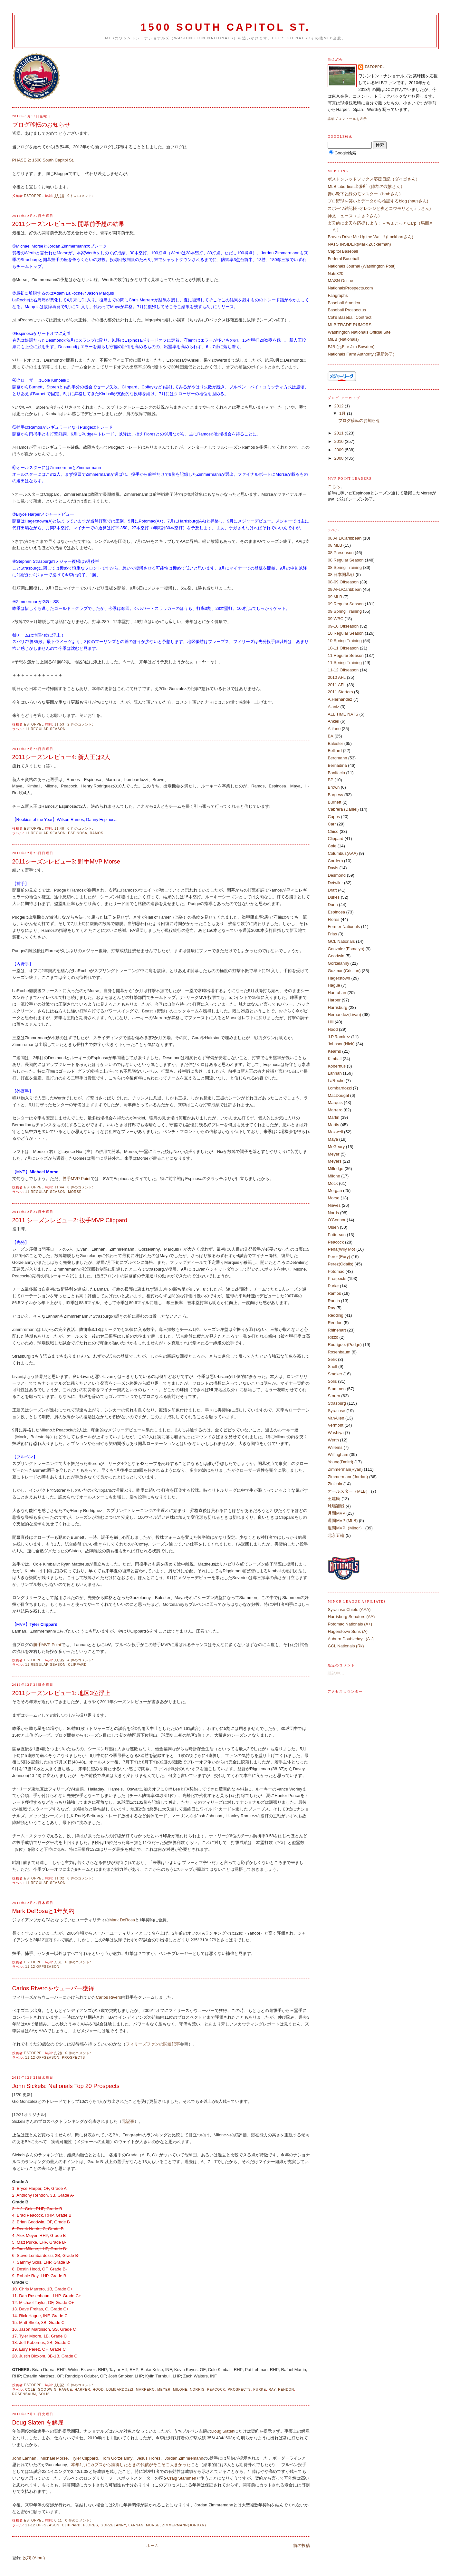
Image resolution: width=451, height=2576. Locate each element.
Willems (335, 1447)
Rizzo (333, 1337)
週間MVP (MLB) (343, 1520)
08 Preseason (340, 552)
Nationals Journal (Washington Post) (362, 266)
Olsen (333, 1227)
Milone (180, 2389)
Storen (334, 1395)
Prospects (73, 2057)
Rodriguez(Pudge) (345, 1344)
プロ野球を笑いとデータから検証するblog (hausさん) (378, 201)
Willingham (338, 1454)
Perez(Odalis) (340, 1264)
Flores (90, 2525)
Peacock (216, 2389)
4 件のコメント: (80, 1660)
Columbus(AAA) (343, 853)
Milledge (335, 1168)
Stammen (337, 1388)
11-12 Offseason (42, 1966)
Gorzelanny (113, 2525)
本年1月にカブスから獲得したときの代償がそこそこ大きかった (131, 2464)
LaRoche (336, 1080)
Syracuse (336, 1410)
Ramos (96, 833)
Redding (335, 1315)
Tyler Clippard (85, 2458)
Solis (44, 2394)
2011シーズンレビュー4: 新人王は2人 (61, 757)
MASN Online (340, 280)
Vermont (335, 1425)
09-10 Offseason (343, 626)
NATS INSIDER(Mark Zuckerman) (359, 244)
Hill (330, 1022)
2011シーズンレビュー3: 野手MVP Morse (66, 861)
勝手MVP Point (76, 1178)
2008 (339, 458)
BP (330, 779)
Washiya (335, 1432)
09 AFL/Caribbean (344, 589)
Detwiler (335, 882)
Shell (332, 1366)
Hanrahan (337, 992)
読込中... (336, 1673)
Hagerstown (339, 978)
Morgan (335, 1190)
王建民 (334, 1498)
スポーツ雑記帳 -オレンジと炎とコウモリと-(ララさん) (379, 208)
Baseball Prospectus (347, 309)
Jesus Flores (148, 2458)
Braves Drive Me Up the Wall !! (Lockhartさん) (370, 236)
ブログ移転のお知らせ (41, 125)
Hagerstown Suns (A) (348, 1631)
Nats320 (335, 273)
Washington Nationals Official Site (359, 332)
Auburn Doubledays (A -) (350, 1638)
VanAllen (336, 1418)
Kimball (334, 1058)
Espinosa (77, 833)
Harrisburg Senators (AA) (351, 1616)
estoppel (375, 67)
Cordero (335, 860)
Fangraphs (338, 295)
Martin (333, 1117)
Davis (333, 867)
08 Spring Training (345, 567)
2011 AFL (337, 684)
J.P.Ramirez (339, 1036)
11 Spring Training (345, 662)
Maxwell (335, 1131)
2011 (339, 433)
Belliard (334, 750)
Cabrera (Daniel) (343, 809)
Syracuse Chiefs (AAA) (349, 1609)
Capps (334, 816)
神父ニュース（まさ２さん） (355, 215)
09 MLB (335, 596)
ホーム (152, 2545)
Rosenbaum (24, 2394)
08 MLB (335, 545)
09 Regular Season (345, 603)
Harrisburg (337, 1007)
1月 (343, 413)
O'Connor (336, 1219)
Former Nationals (344, 926)
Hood (98, 2389)
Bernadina (337, 765)
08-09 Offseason (343, 582)
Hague (65, 2389)
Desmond (337, 875)
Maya (333, 1139)
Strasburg (337, 1403)
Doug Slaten (223, 2431)
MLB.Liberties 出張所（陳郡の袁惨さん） (366, 186)
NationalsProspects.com (350, 288)
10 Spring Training (345, 640)
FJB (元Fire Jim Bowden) (351, 346)
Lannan (136, 2525)
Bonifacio (336, 772)
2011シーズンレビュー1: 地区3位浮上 (61, 1693)
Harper (82, 2389)
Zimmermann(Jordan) (184, 2525)
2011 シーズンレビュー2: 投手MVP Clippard (70, 1220)
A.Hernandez (340, 699)
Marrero (145, 2389)
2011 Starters (340, 691)
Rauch (334, 1300)
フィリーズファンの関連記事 (153, 2044)
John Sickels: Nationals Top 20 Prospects (66, 2086)
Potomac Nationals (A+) (350, 1624)
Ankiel (333, 721)
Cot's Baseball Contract (349, 317)
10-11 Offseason (343, 648)
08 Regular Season (345, 560)
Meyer (163, 2389)
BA (330, 736)
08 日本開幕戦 (341, 574)
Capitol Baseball (343, 251)
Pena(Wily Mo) (341, 1249)
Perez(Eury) (339, 1256)
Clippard (77, 1664)
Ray (272, 2389)
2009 (339, 449)
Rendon (286, 2389)
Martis (333, 1124)
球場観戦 (336, 1506)
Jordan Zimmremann (184, 2458)
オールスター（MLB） (349, 1491)
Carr (332, 824)
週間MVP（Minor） (346, 1528)
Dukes (334, 897)
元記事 (128, 2121)
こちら (334, 486)
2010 (339, 441)
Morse (75, 1192)
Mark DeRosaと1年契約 (43, 1911)
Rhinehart (337, 1330)
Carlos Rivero (108, 1997)
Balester (335, 743)
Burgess (335, 794)
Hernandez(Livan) (344, 1014)
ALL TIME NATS (343, 714)
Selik (332, 1359)
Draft (332, 890)
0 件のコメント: (80, 196)
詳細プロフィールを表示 (347, 119)
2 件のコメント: (80, 724)
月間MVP (336, 1513)
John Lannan (24, 2458)
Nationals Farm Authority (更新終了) (361, 354)
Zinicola (335, 1483)
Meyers (334, 1161)
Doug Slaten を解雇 (37, 2422)
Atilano (334, 728)
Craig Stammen (181, 2478)
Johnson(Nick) (341, 1043)
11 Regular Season (45, 729)
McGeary (336, 1146)
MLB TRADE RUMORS (349, 324)
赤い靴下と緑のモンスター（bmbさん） (365, 193)
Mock (333, 1183)
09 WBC (335, 618)
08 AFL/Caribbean (344, 538)
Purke (259, 2389)
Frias (332, 934)
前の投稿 (301, 2545)
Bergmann (337, 758)
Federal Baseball (343, 258)
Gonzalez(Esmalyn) (346, 948)
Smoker (335, 1373)
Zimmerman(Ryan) (345, 1469)
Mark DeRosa (122, 1919)
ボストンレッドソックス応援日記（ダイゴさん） (374, 179)
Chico (333, 831)
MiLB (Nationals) (343, 339)
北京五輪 (336, 1535)
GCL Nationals (341, 941)
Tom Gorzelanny (117, 2458)
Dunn (333, 904)
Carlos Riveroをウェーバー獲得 (53, 1988)
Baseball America (344, 302)
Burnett (334, 802)
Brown (334, 787)
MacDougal (338, 1095)
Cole (30, 2389)
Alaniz (333, 706)
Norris (197, 2389)
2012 (339, 406)
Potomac (336, 1271)
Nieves (334, 1205)
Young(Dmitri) (340, 1461)
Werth (333, 1440)
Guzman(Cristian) (344, 970)
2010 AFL (337, 677)
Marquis (335, 1102)
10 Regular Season (345, 633)
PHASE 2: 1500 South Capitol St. (43, 160)
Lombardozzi (119, 2389)
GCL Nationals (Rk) (346, 1646)
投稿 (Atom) (34, 2557)
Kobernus (337, 1066)
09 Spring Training (345, 611)
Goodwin (47, 2389)
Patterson (337, 1234)
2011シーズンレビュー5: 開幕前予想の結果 (68, 224)
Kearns (334, 1051)
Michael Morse (54, 2458)
